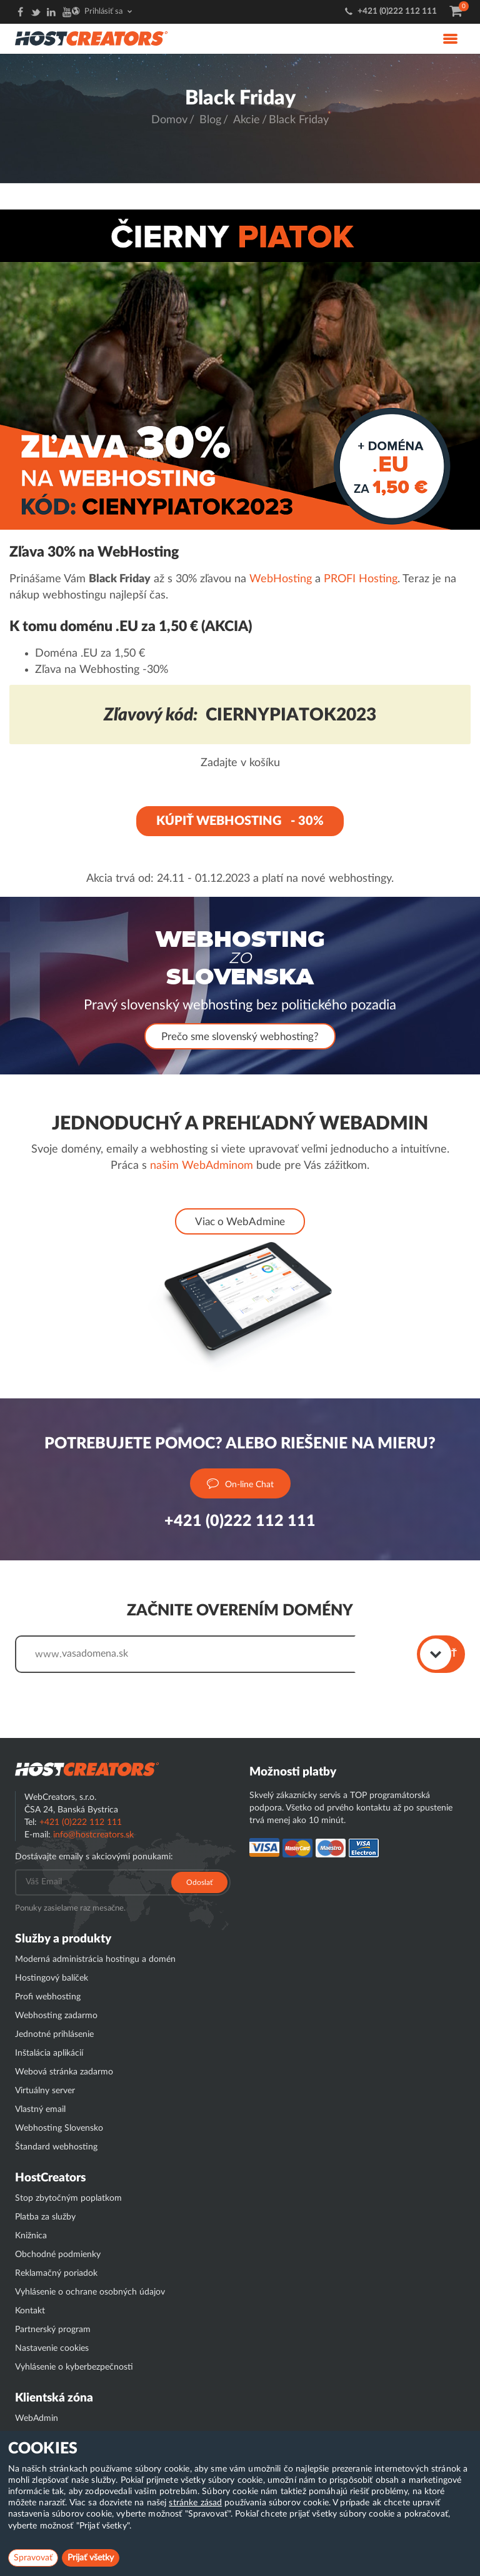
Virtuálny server (45, 2090)
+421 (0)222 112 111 (397, 12)
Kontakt (30, 2310)
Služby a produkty (63, 1939)
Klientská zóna (54, 2398)
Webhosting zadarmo (56, 2015)
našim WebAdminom (201, 1165)
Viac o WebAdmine (240, 1221)
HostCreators (50, 2178)
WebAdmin (36, 2418)
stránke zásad (195, 2502)
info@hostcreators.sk (93, 1835)
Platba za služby (45, 2217)
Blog (210, 120)
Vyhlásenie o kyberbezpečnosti (74, 2367)
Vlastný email (40, 2109)
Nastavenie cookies (52, 2348)
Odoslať (199, 1882)
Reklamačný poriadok (56, 2273)
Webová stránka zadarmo (64, 2072)
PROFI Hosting (361, 579)
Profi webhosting (48, 1997)
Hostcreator (87, 1769)
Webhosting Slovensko (59, 2128)
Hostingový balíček (51, 1978)
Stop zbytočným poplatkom (68, 2198)
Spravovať (33, 2557)
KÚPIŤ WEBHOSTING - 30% (240, 821)
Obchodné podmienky (58, 2254)
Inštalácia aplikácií (49, 2053)
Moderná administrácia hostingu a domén (95, 1959)
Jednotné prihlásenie (54, 2034)
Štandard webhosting (56, 2147)
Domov (169, 120)
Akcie (246, 120)
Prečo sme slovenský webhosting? (240, 1036)
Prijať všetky (91, 2557)
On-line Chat (240, 1484)
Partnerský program (53, 2329)
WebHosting (280, 579)
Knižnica (31, 2235)
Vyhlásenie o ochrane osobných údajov (90, 2292)
